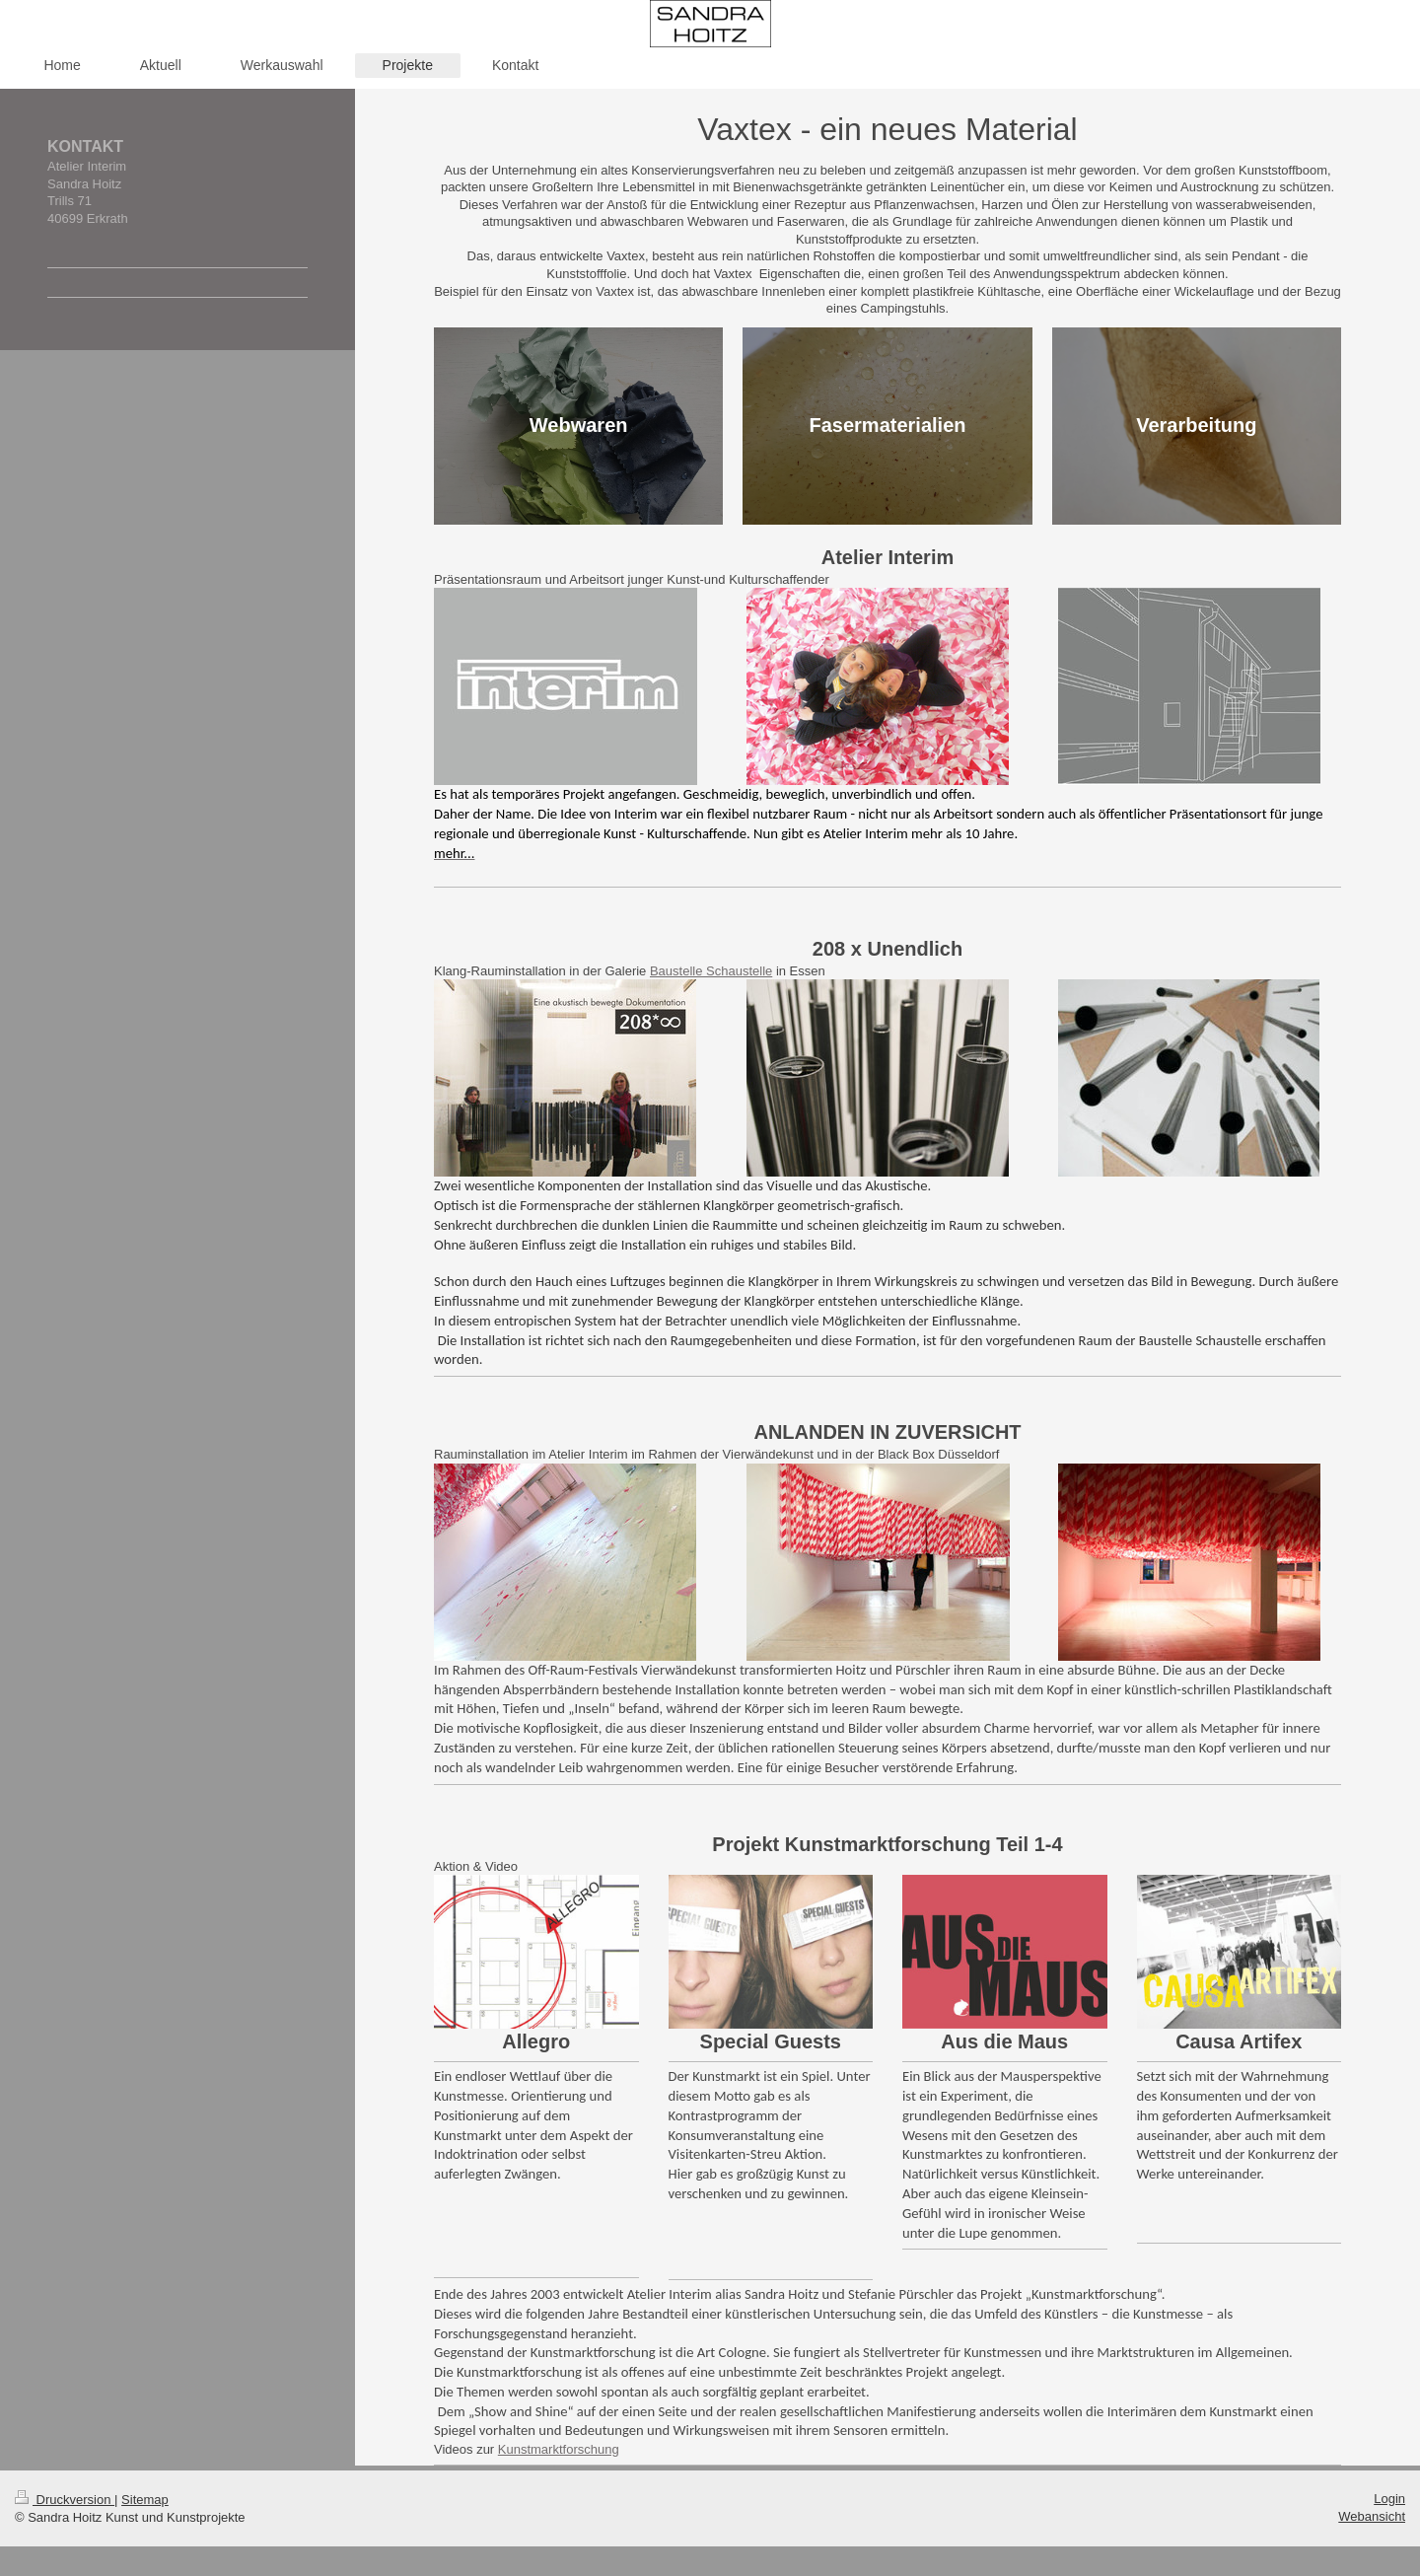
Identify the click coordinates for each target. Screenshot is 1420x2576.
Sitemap (145, 2499)
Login (1389, 2498)
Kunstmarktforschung (558, 2449)
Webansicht (1371, 2516)
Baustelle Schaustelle (711, 971)
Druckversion (64, 2499)
